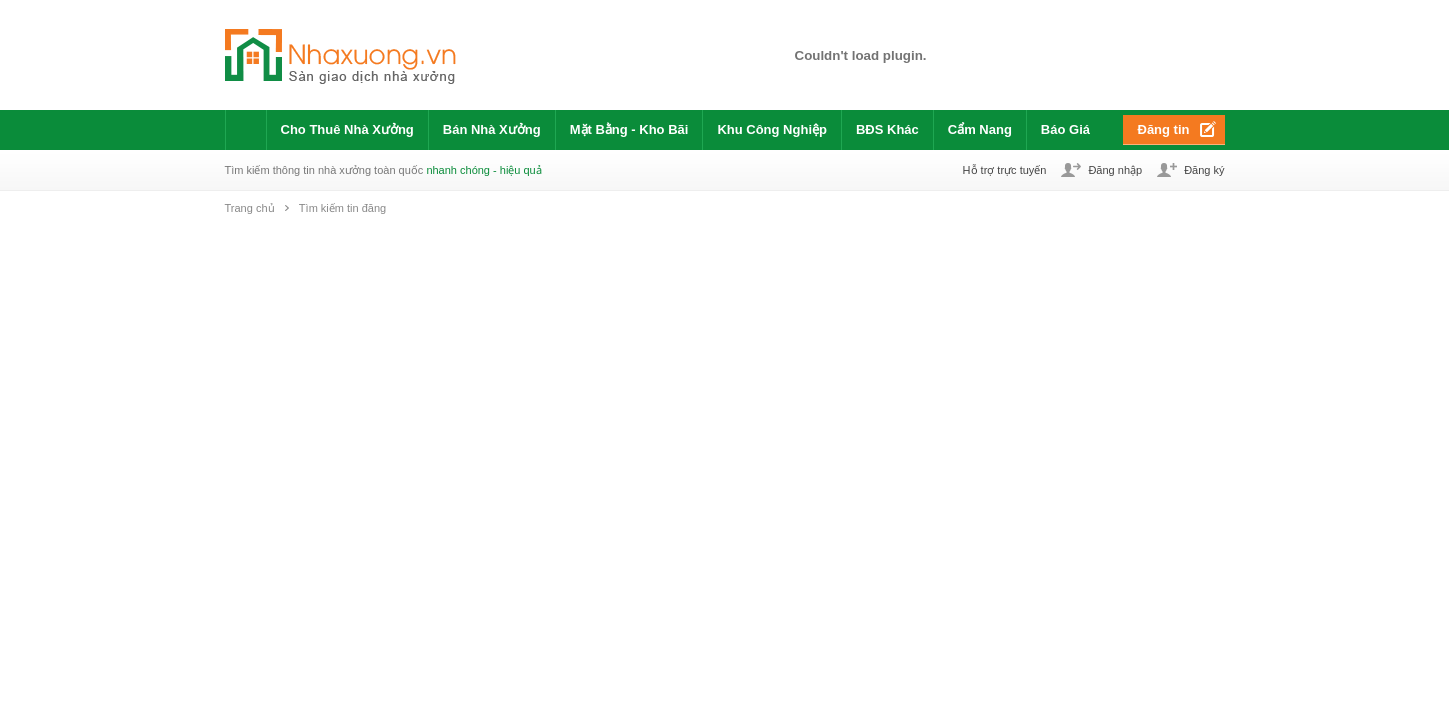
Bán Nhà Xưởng (492, 129)
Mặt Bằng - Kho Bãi (629, 129)
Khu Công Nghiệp (772, 129)
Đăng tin (1164, 129)
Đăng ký (1204, 170)
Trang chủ (250, 208)
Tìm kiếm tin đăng (342, 208)
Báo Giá (1065, 129)
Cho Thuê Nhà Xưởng (347, 129)
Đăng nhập (1115, 170)
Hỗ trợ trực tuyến (1005, 170)
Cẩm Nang (980, 129)
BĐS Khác (887, 129)
